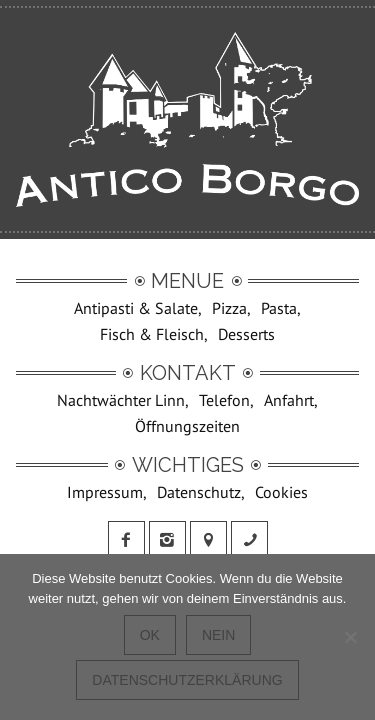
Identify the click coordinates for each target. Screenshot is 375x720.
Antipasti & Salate (136, 308)
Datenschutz (199, 492)
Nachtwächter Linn (121, 400)
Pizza (229, 308)
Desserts (246, 334)
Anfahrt (289, 400)
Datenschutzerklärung (187, 680)
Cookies (281, 492)
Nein (218, 635)
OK (150, 635)
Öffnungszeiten (187, 426)
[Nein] (350, 637)
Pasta (279, 308)
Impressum (105, 492)
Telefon (224, 400)
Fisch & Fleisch (152, 334)
